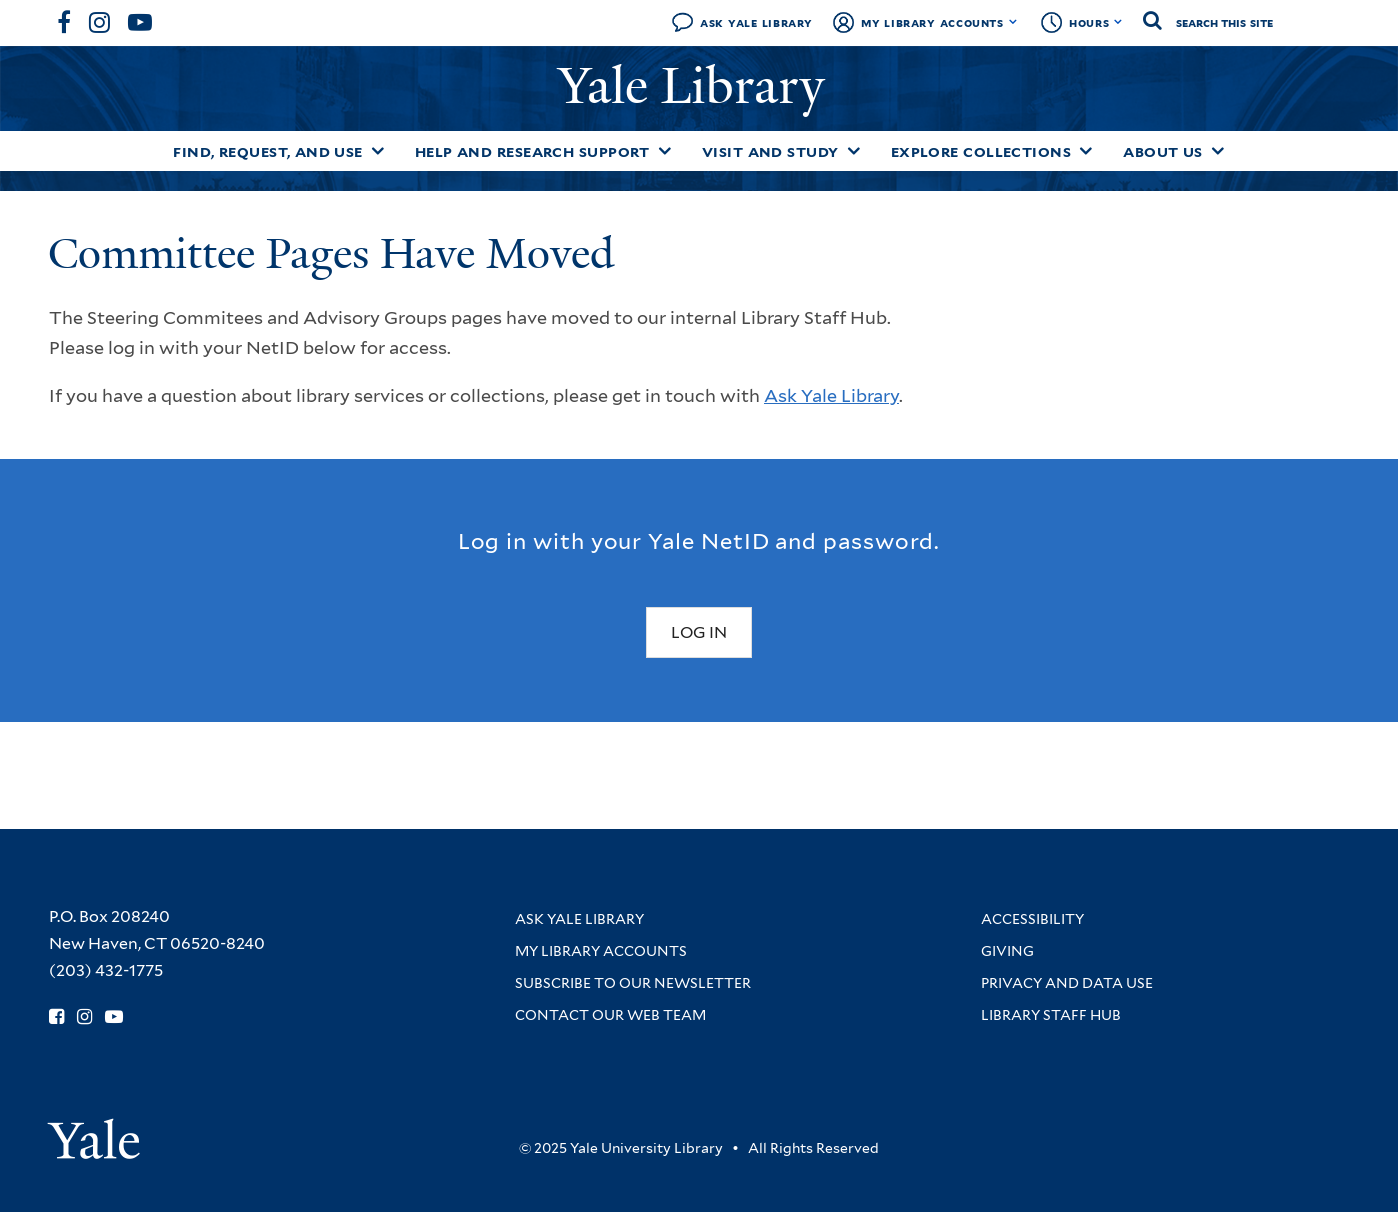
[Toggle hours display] (1118, 22)
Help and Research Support (532, 152)
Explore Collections (981, 152)
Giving (1007, 951)
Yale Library (698, 86)
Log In (699, 632)
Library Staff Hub (1051, 1015)
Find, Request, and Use (268, 152)
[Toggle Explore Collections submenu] (1086, 151)
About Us (1163, 152)
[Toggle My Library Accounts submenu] (1013, 22)
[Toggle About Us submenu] (1218, 151)
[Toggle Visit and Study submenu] (854, 151)
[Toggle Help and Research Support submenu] (665, 151)
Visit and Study (770, 152)
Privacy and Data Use (1067, 983)
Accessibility (1032, 919)
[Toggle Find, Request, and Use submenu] (378, 151)
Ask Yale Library (756, 22)
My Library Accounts (932, 22)
